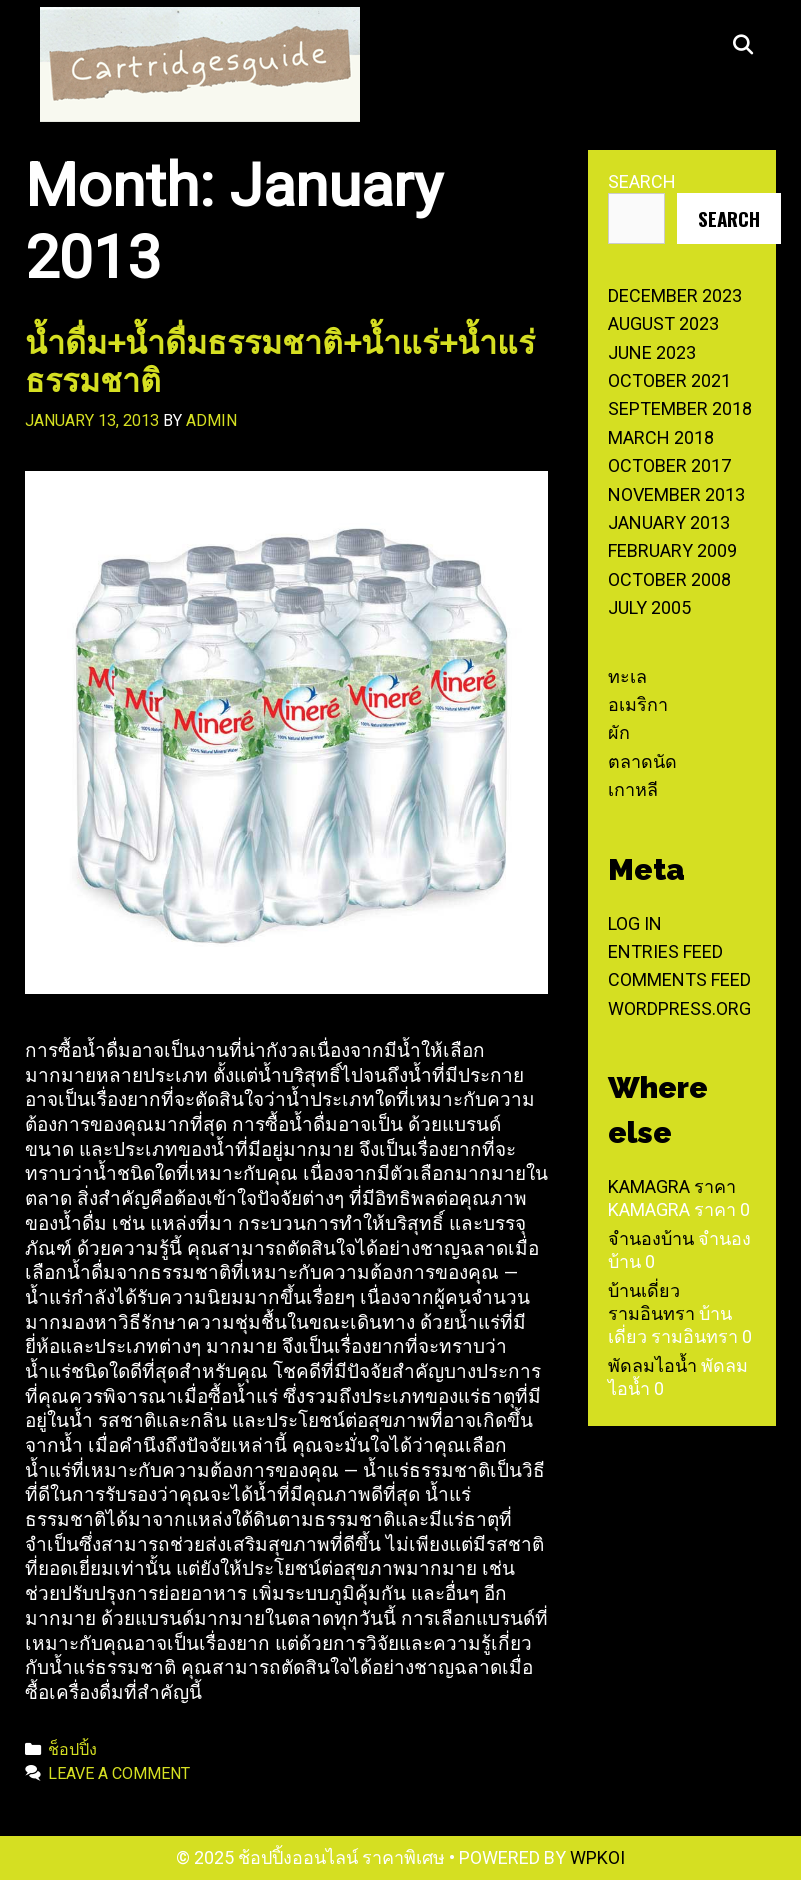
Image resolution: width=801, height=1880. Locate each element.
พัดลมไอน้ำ (652, 1365)
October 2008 (669, 579)
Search (642, 181)
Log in (635, 923)
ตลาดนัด (642, 761)
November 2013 (676, 494)
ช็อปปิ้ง (72, 1749)
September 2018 (680, 408)
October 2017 (669, 465)
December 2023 (675, 295)
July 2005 (649, 607)
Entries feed (665, 951)
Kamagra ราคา (672, 1186)
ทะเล (627, 676)
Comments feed (679, 979)
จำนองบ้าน (651, 1238)
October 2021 (669, 380)
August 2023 (663, 323)
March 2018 (661, 437)
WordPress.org (679, 1008)
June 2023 (652, 352)
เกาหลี (633, 789)
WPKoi (597, 1857)
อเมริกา (638, 704)
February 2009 (672, 550)
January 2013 (669, 522)
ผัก (619, 732)
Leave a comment (119, 1773)
